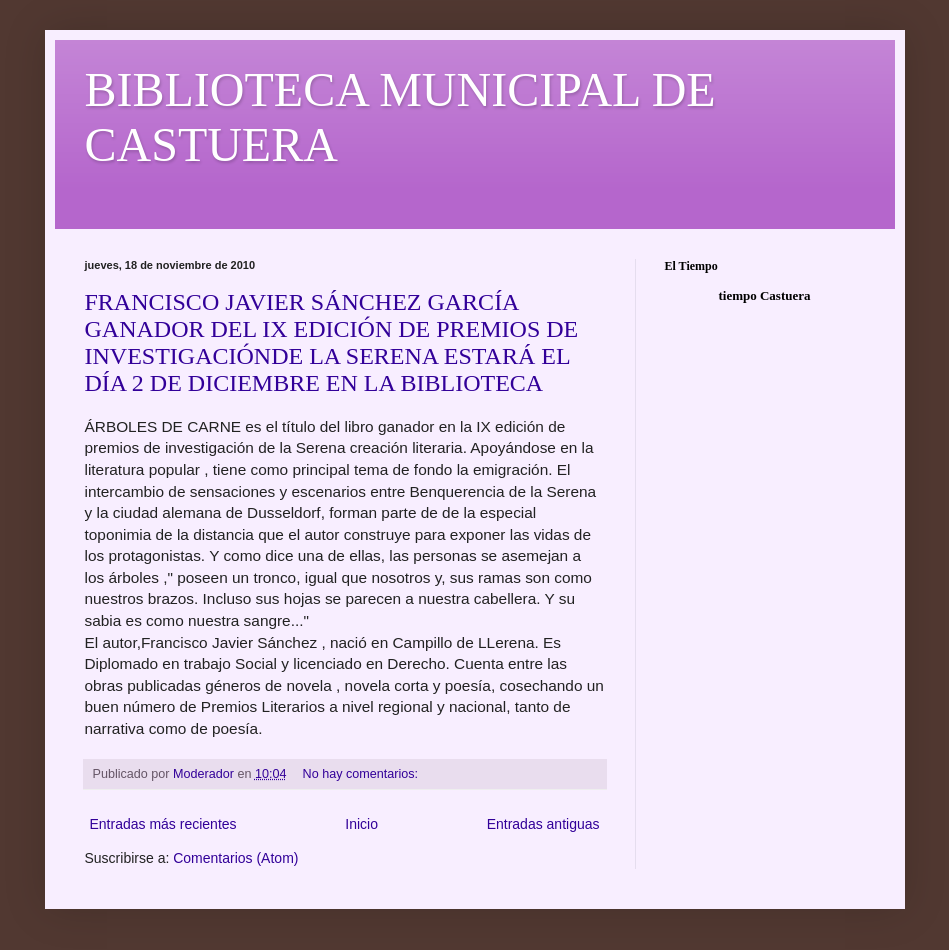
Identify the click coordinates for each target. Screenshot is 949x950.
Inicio (361, 824)
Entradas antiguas (543, 824)
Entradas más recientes (163, 824)
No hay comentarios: (362, 774)
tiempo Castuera (764, 295)
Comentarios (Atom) (235, 858)
